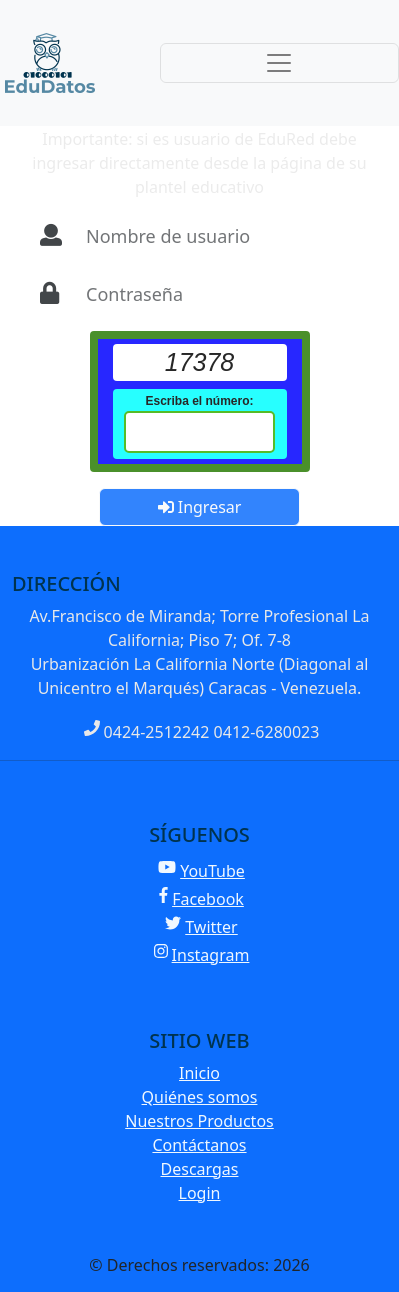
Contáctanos (199, 1145)
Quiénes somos (200, 1097)
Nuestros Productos (199, 1121)
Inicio (199, 1073)
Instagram (202, 955)
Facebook (201, 899)
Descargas (200, 1169)
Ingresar (200, 507)
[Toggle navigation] (279, 63)
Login (200, 1193)
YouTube (201, 871)
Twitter (201, 927)
